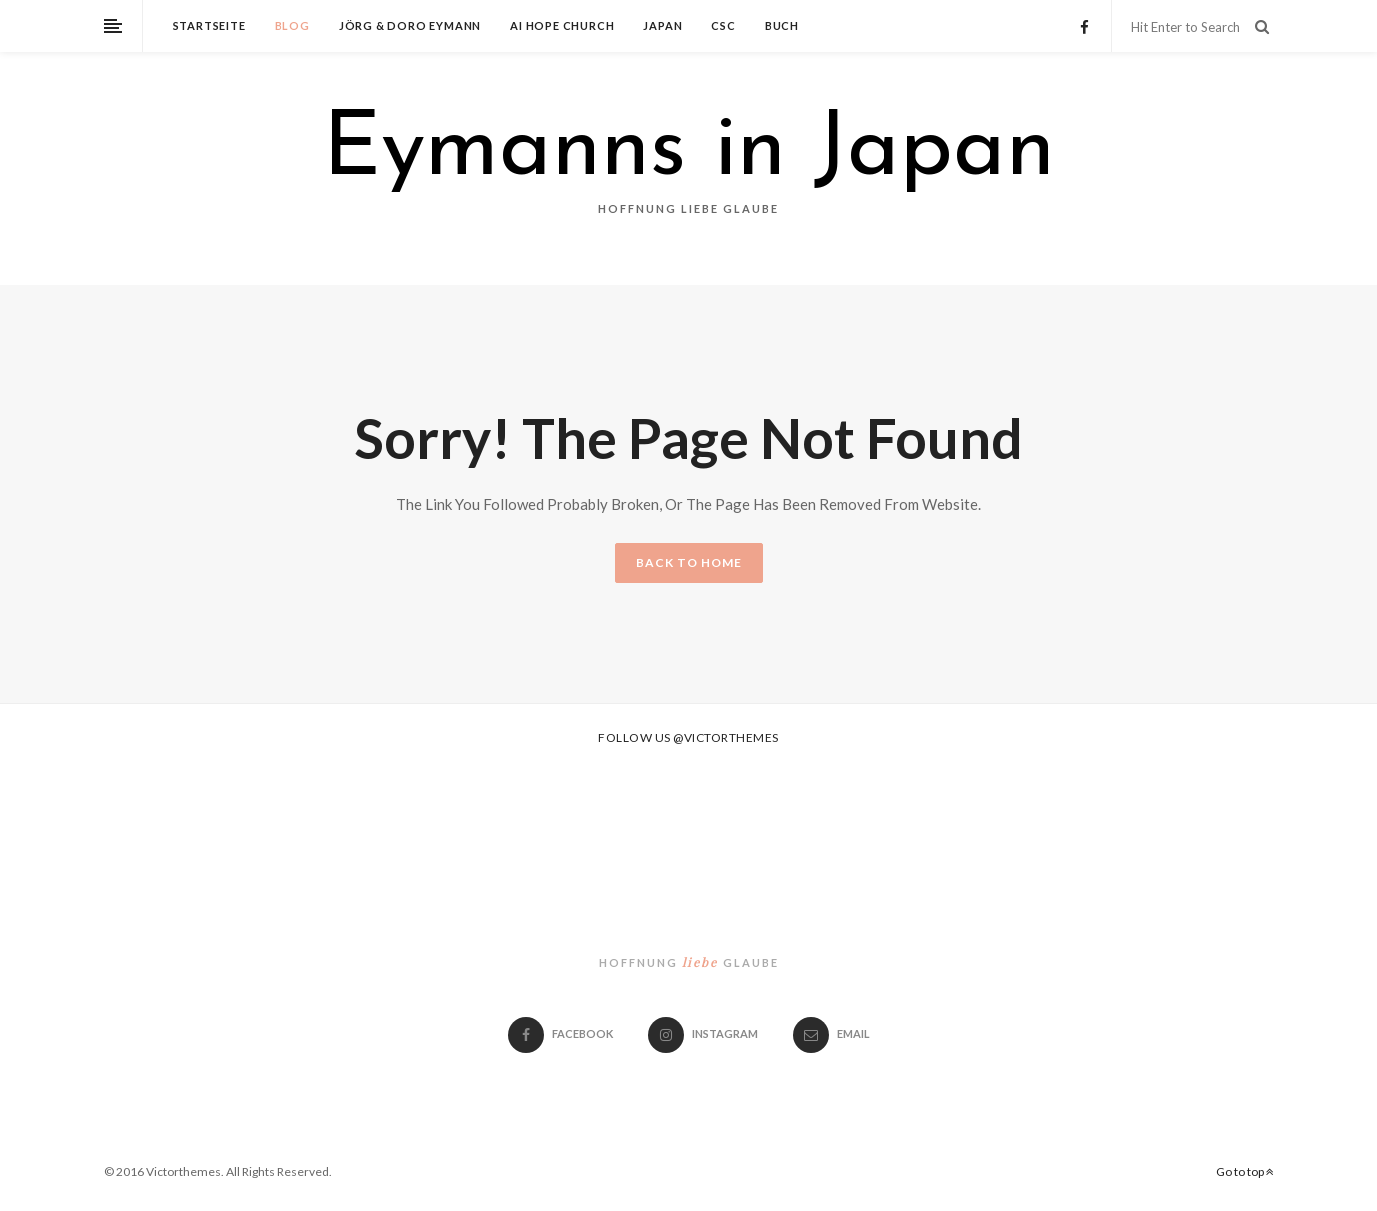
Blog (292, 25)
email (831, 1033)
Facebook (560, 1033)
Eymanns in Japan (689, 152)
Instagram (703, 1033)
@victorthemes (726, 737)
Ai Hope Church (562, 25)
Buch (782, 25)
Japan (662, 25)
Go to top (1245, 1171)
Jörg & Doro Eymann (410, 25)
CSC (723, 25)
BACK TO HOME (689, 562)
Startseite (209, 25)
